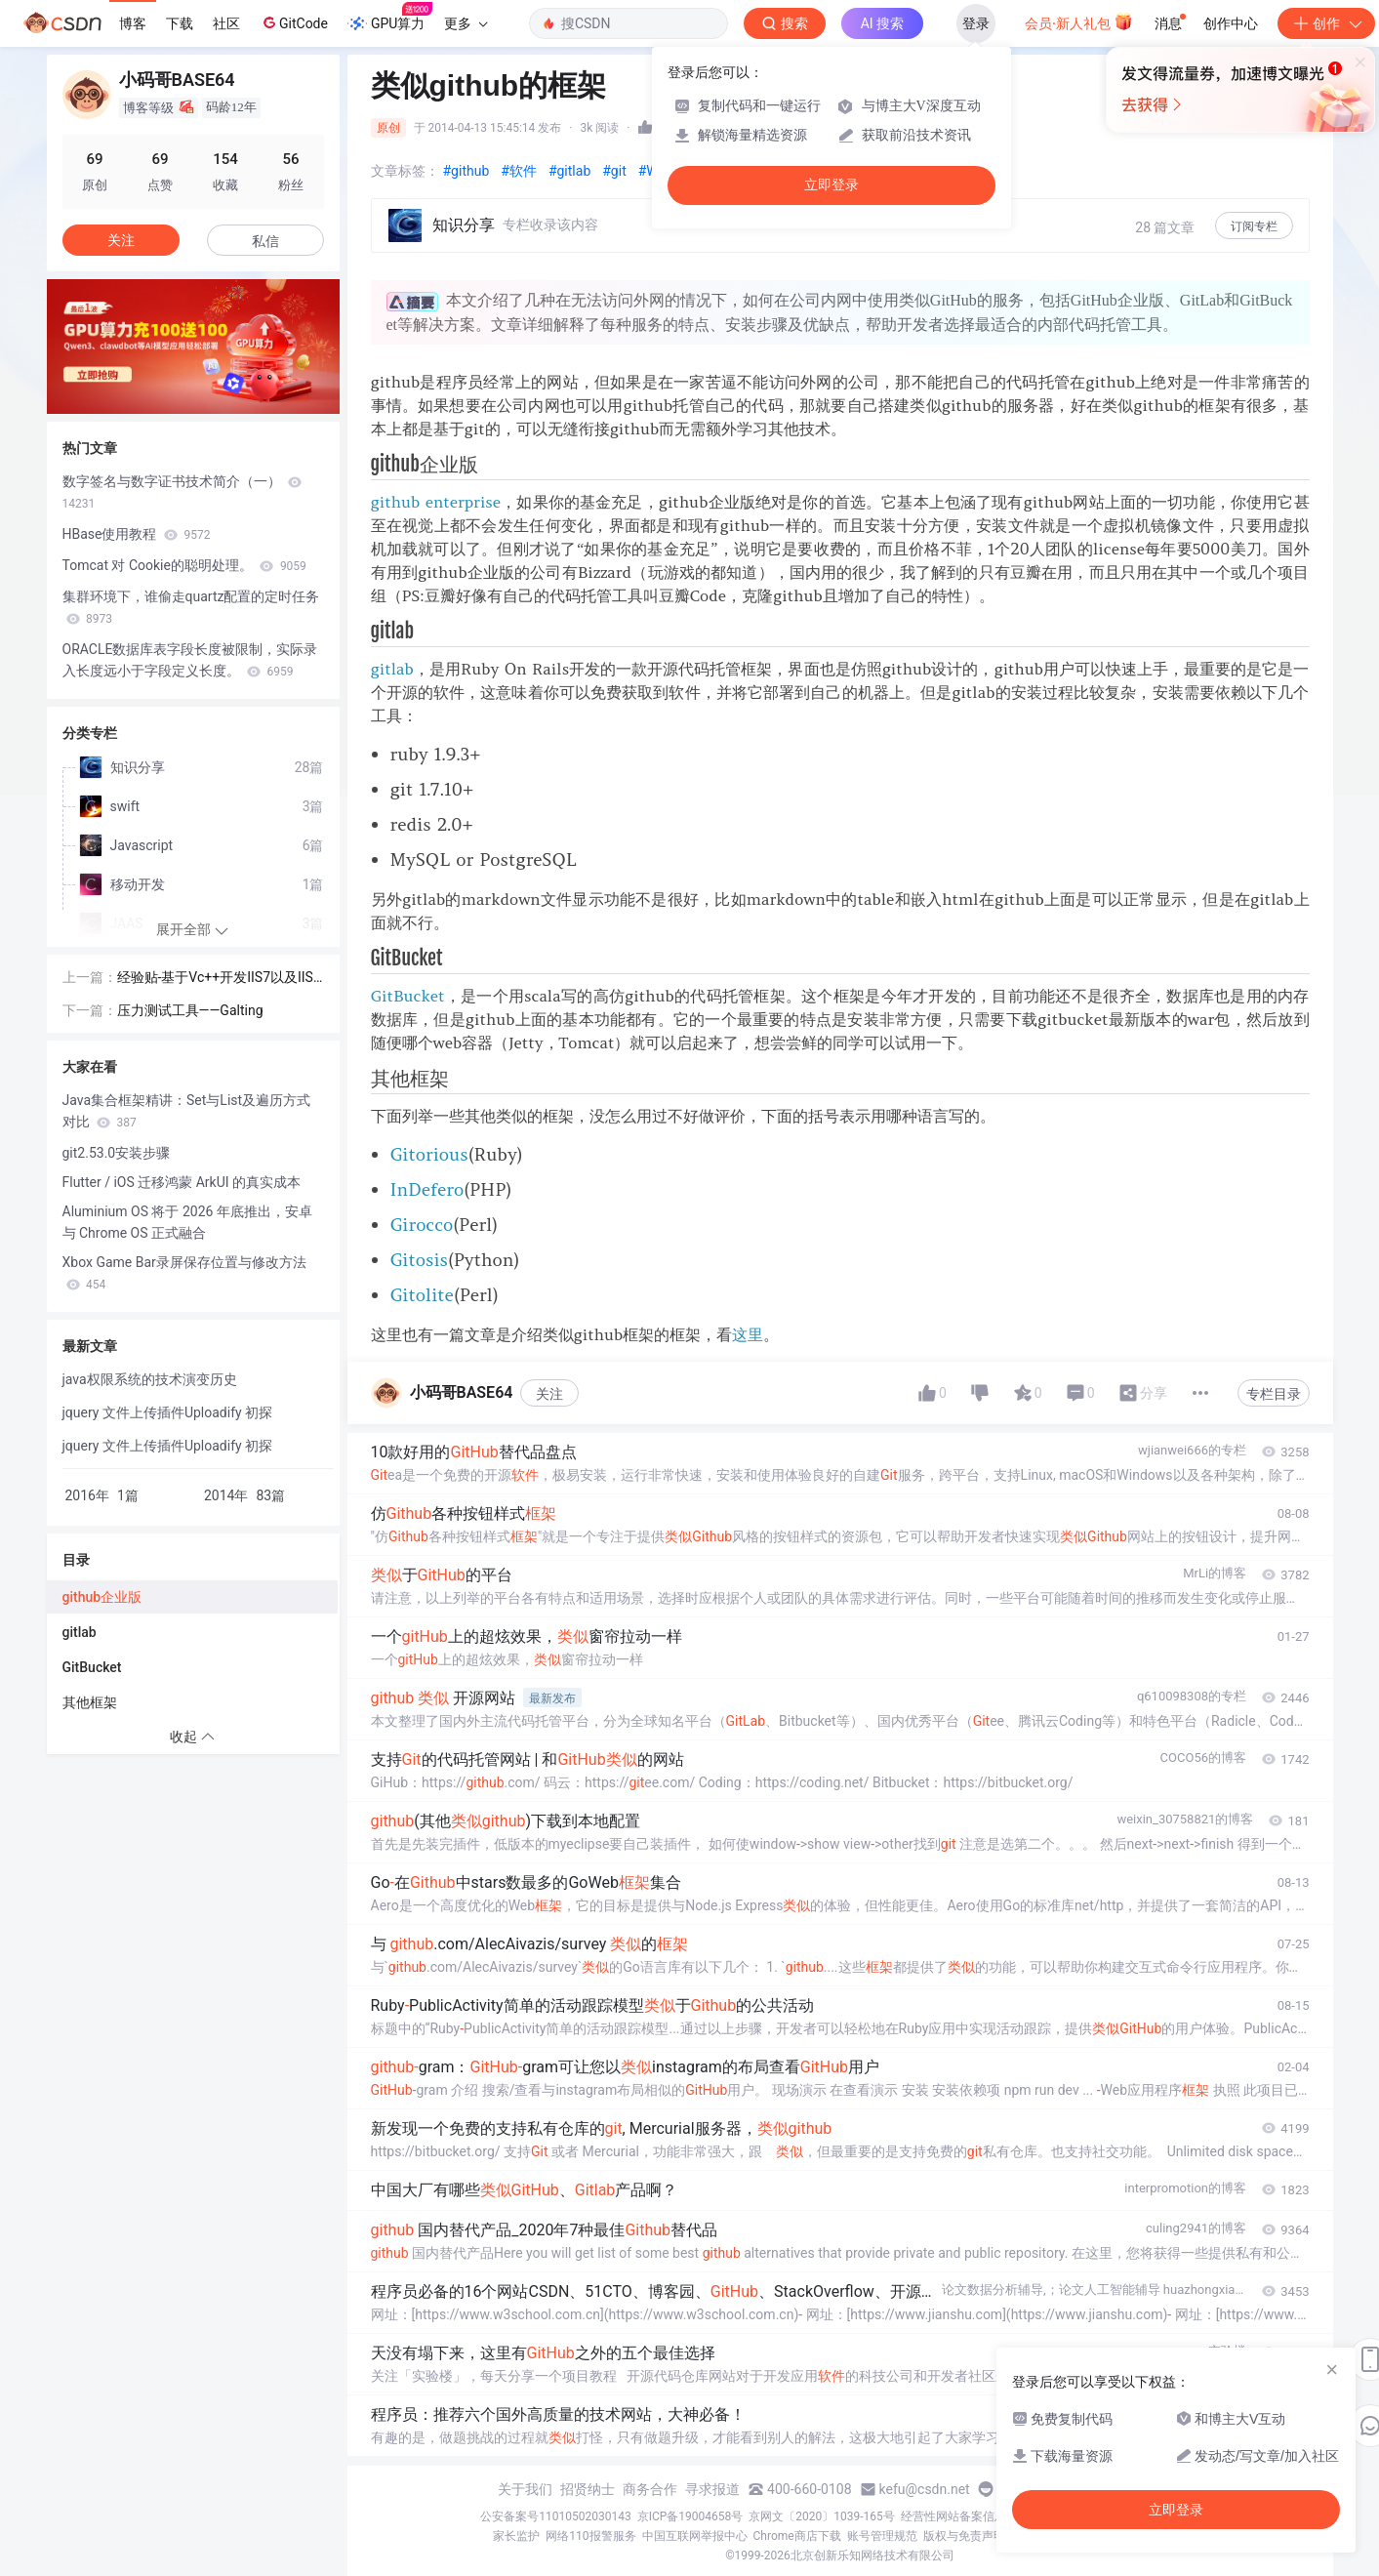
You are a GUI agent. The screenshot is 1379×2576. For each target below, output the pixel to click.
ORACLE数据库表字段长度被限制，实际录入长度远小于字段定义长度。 (190, 659)
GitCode (294, 22)
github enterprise (436, 501)
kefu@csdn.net (924, 2489)
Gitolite (422, 1295)
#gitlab (569, 171)
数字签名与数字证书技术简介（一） (182, 492)
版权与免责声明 (964, 2536)
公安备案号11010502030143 (555, 2516)
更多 (465, 23)
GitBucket (408, 995)
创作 (1326, 23)
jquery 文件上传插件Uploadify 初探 (167, 1412)
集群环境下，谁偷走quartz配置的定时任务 (191, 607)
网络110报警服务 (590, 2536)
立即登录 (831, 185)
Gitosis (419, 1259)
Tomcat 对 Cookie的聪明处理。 (184, 565)
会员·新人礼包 (1079, 21)
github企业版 (102, 1597)
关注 (549, 1394)
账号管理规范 (882, 2536)
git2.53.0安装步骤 (116, 1153)
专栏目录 (1273, 1394)
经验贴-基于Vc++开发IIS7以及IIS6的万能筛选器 (219, 978)
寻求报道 (712, 2489)
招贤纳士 (587, 2489)
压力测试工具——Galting (190, 1010)
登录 (976, 23)
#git (614, 171)
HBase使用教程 (136, 534)
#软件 (519, 171)
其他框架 (89, 1702)
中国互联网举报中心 (695, 2536)
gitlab (392, 668)
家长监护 (516, 2536)
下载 (179, 23)
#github (466, 171)
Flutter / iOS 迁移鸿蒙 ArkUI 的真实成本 (182, 1182)
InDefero (427, 1189)
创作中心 (1230, 23)
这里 (747, 1334)
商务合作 (650, 2489)
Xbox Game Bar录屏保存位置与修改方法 (184, 1272)
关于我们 (525, 2489)
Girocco (422, 1224)
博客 (132, 23)
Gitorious (429, 1154)
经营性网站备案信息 (953, 2516)
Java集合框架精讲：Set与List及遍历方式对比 (186, 1110)
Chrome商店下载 (797, 2536)
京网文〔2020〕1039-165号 (822, 2516)
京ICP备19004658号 (690, 2516)
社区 (226, 23)
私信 (265, 241)
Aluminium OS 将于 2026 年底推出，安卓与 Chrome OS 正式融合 (187, 1222)
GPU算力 (389, 17)
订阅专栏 (1254, 226)
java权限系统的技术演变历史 (149, 1379)
